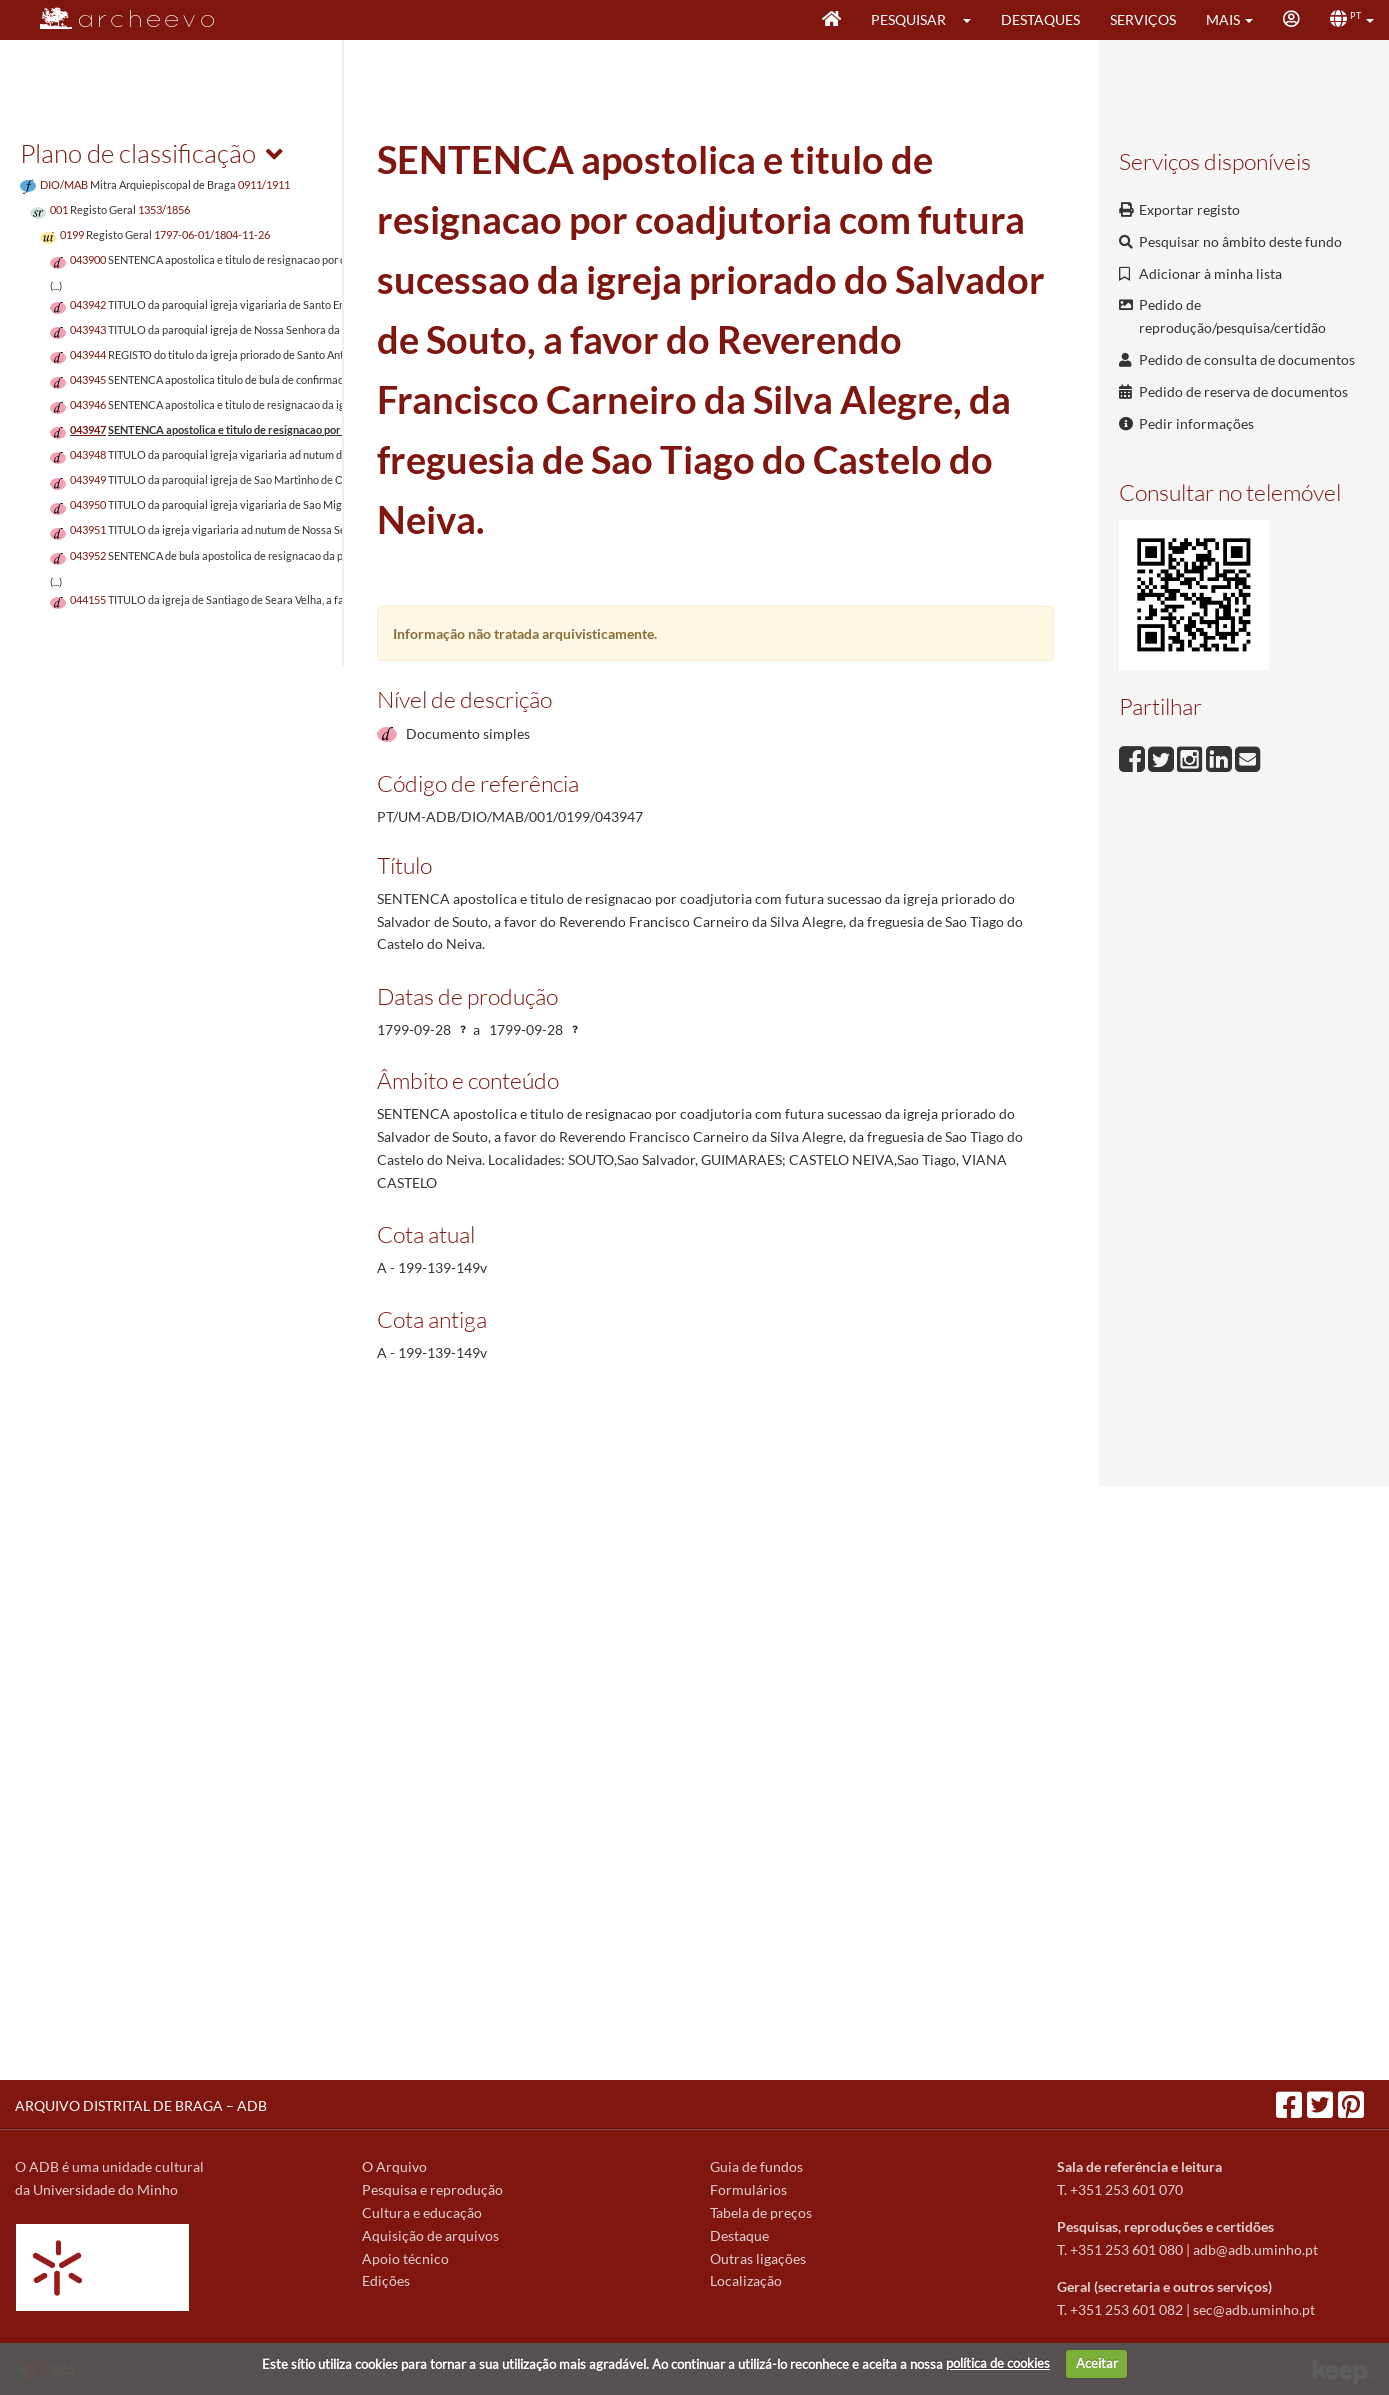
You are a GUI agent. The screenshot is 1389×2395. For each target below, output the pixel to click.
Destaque (739, 2235)
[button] (973, 20)
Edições (386, 2280)
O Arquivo (394, 2166)
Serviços (1143, 19)
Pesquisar (908, 19)
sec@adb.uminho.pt (1254, 2309)
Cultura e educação (422, 2212)
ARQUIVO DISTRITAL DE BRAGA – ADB (141, 2105)
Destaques (1040, 19)
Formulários (748, 2189)
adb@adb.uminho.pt (1255, 2249)
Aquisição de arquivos (430, 2235)
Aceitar (1097, 2363)
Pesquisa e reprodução (432, 2189)
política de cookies (998, 2363)
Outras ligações (758, 2258)
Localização (746, 2280)
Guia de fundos (756, 2166)
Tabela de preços (761, 2212)
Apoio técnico (405, 2258)
